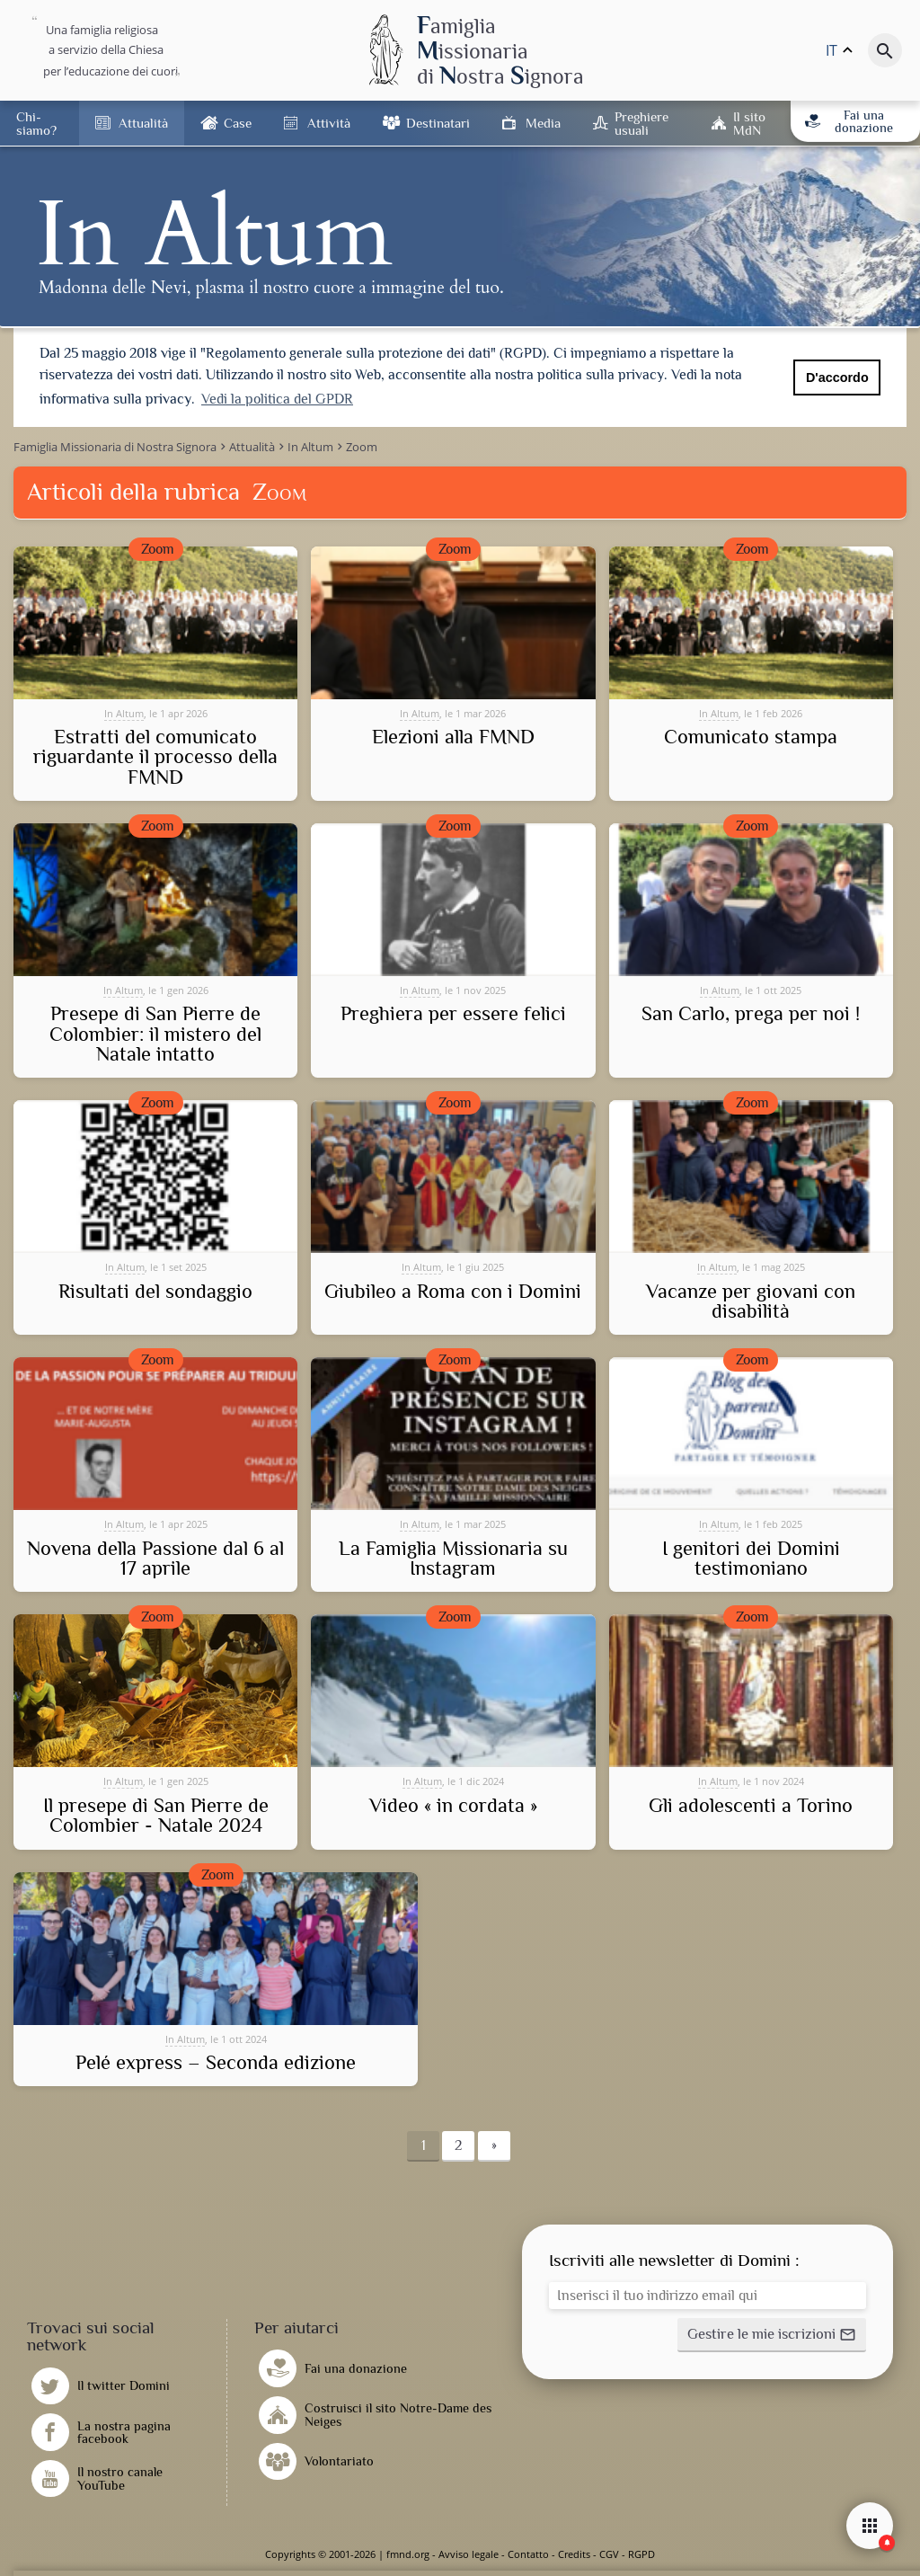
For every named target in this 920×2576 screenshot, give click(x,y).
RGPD (641, 2554)
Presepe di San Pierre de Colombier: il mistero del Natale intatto (155, 1034)
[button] (771, 2335)
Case (238, 122)
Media (543, 122)
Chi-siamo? (36, 123)
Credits (574, 2554)
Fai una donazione (848, 121)
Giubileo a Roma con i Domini (452, 1291)
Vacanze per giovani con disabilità (750, 1302)
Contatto (528, 2554)
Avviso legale (468, 2554)
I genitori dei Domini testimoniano (751, 1559)
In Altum (124, 713)
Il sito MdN (749, 123)
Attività (328, 122)
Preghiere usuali (641, 123)
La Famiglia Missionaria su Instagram (453, 1559)
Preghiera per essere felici (453, 1014)
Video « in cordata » (453, 1806)
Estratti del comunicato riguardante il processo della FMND (155, 757)
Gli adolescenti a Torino (751, 1806)
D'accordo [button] (837, 377)
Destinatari (438, 122)
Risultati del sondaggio (155, 1291)
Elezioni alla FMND (453, 737)
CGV (609, 2554)
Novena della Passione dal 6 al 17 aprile (155, 1559)
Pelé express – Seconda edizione (215, 2063)
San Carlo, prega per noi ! (750, 1014)
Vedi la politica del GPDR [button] (277, 399)
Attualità (143, 122)
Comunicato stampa (750, 737)
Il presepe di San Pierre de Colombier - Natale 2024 (156, 1816)
